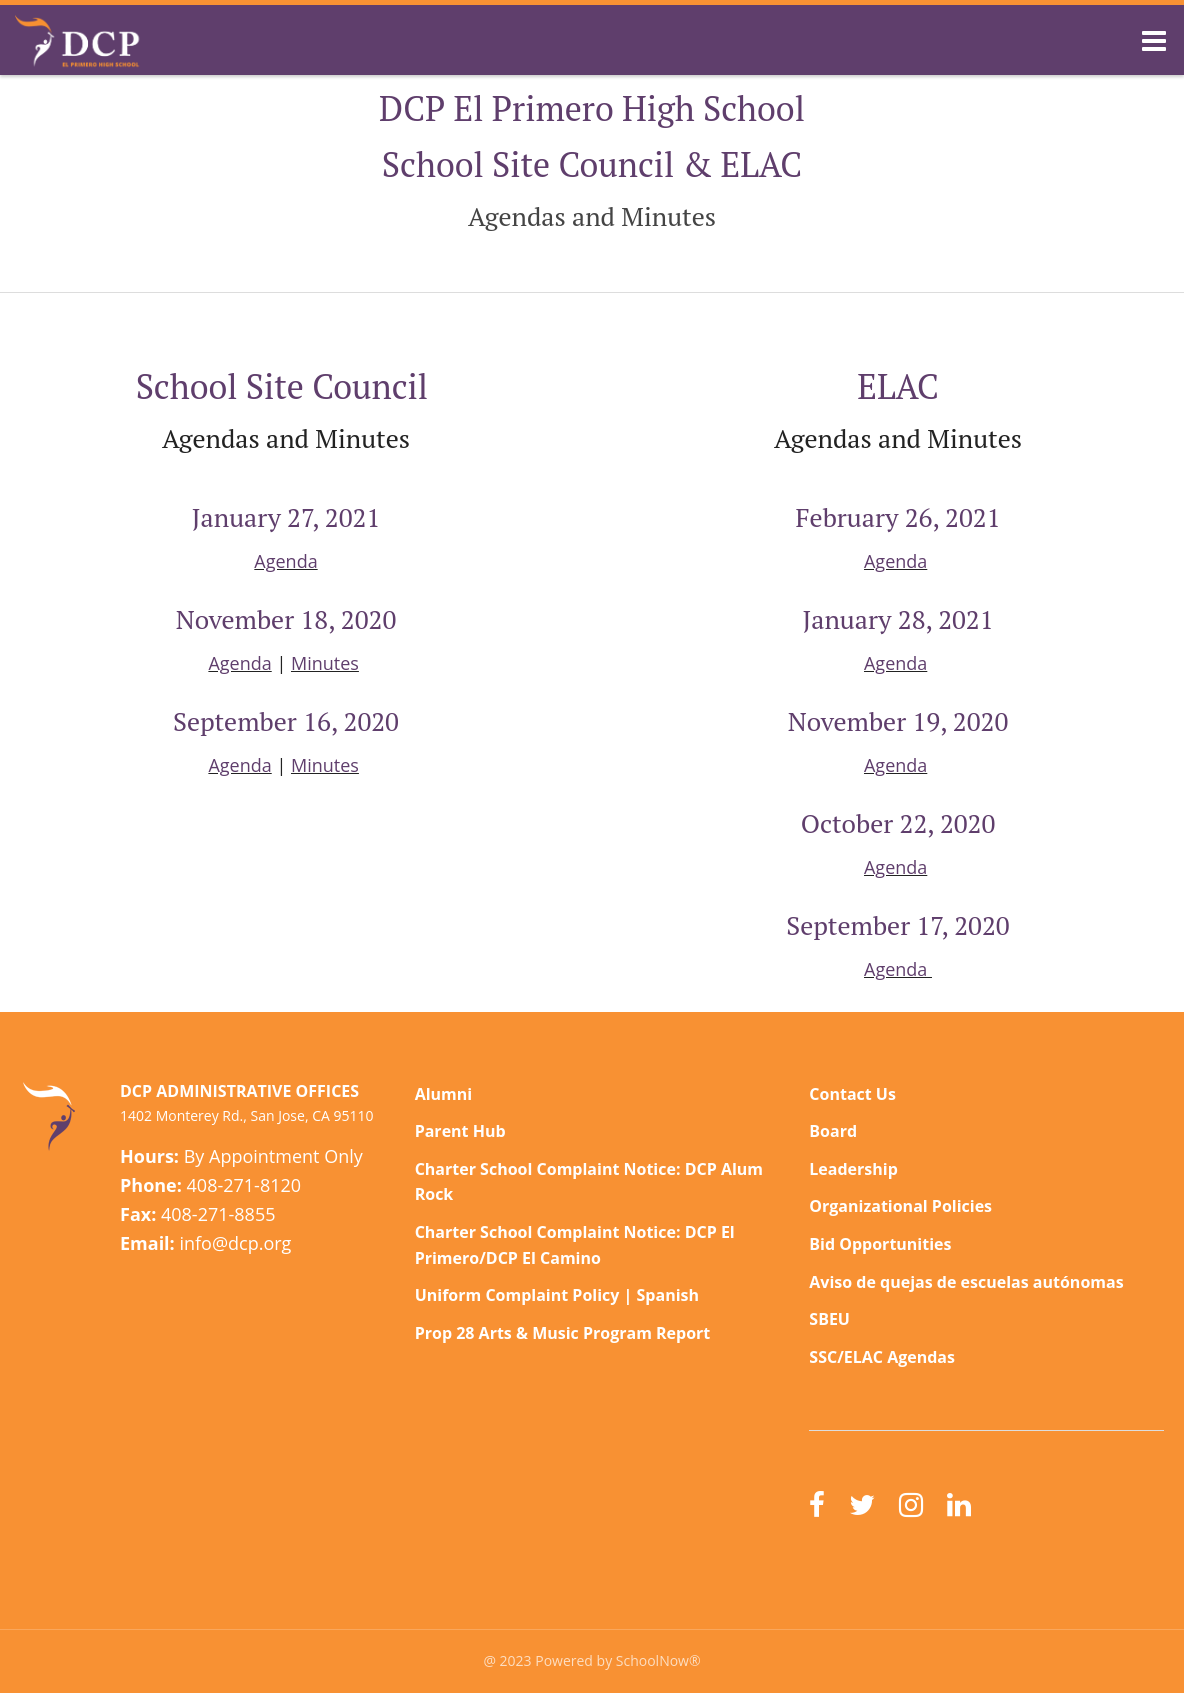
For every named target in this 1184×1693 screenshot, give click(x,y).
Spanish (668, 1295)
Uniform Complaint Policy (517, 1295)
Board (833, 1131)
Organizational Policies (900, 1206)
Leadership (853, 1169)
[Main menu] (1154, 40)
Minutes (325, 663)
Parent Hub (460, 1131)
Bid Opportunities (880, 1244)
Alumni (444, 1094)
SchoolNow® (658, 1660)
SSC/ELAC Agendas (882, 1357)
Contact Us (852, 1094)
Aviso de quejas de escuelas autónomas (966, 1282)
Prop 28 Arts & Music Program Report (563, 1333)
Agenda (285, 561)
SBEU (829, 1319)
